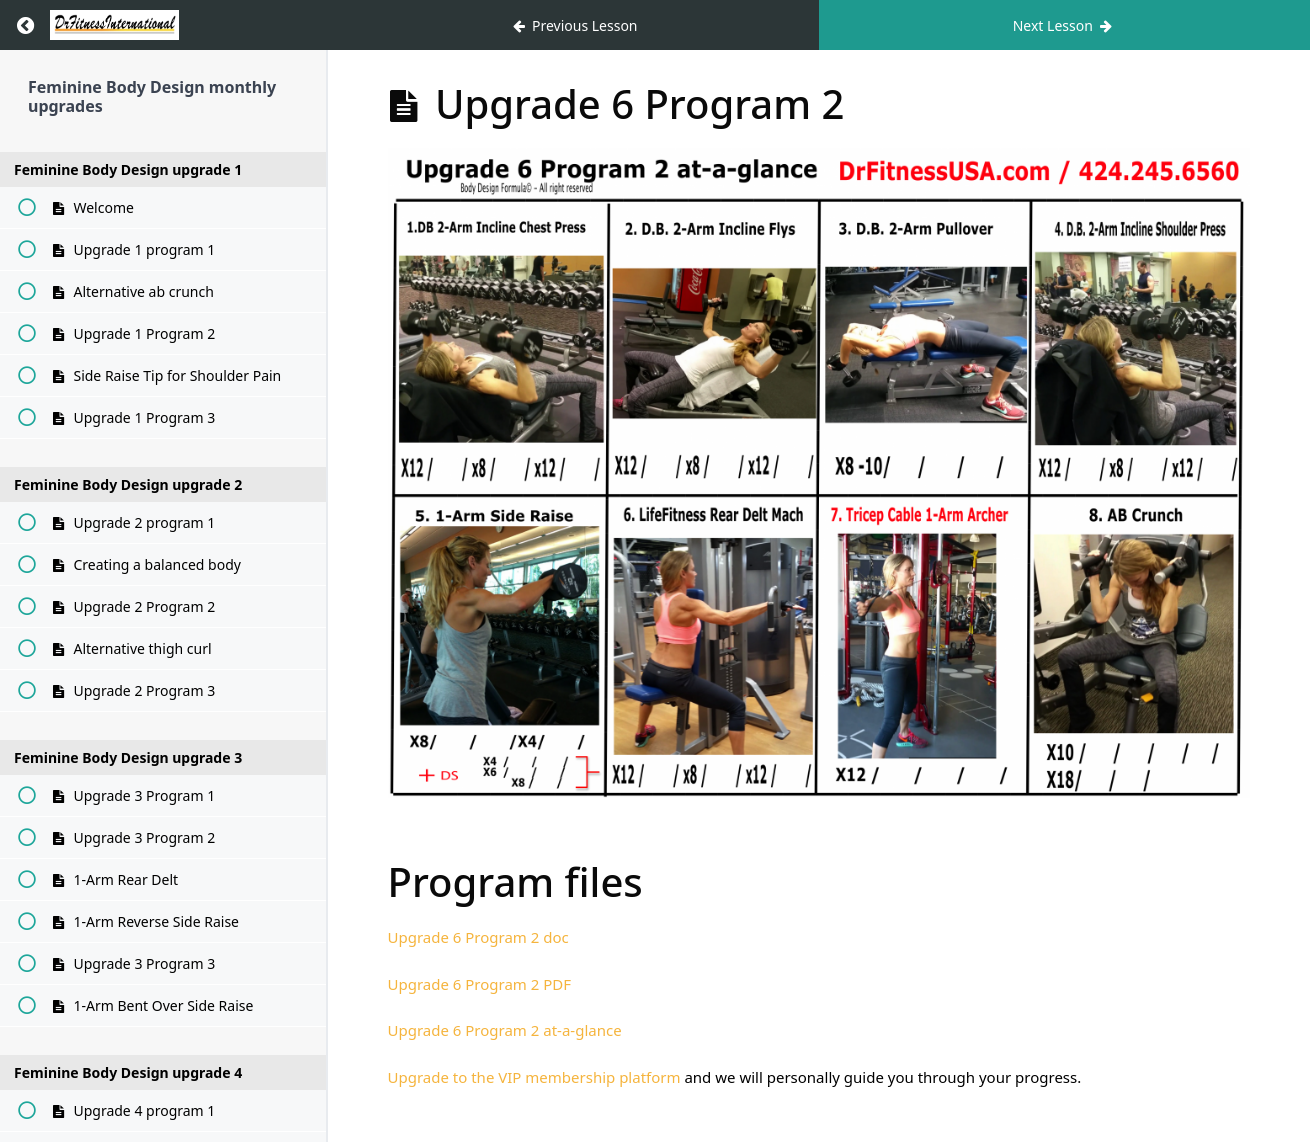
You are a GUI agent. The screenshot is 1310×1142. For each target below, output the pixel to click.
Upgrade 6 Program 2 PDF (480, 984)
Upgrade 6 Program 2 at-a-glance (505, 1030)
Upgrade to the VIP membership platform (534, 1077)
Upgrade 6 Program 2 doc (478, 937)
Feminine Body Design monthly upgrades (152, 96)
